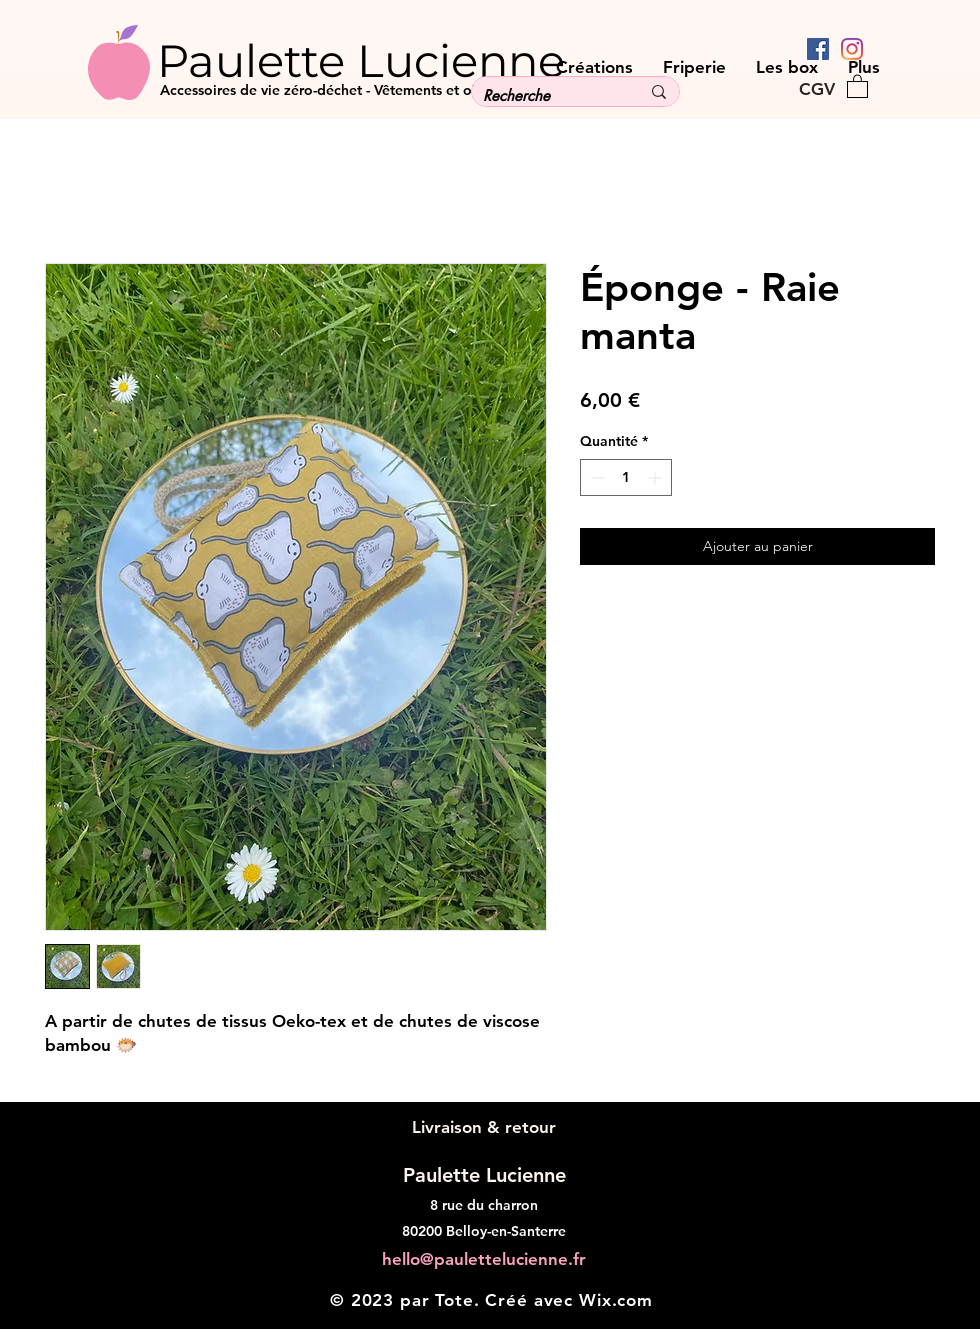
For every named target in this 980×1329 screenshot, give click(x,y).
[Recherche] (546, 95)
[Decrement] (595, 477)
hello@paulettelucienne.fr (484, 1259)
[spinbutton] (626, 477)
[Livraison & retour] (483, 1127)
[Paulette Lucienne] (398, 60)
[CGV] (816, 88)
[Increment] (656, 477)
